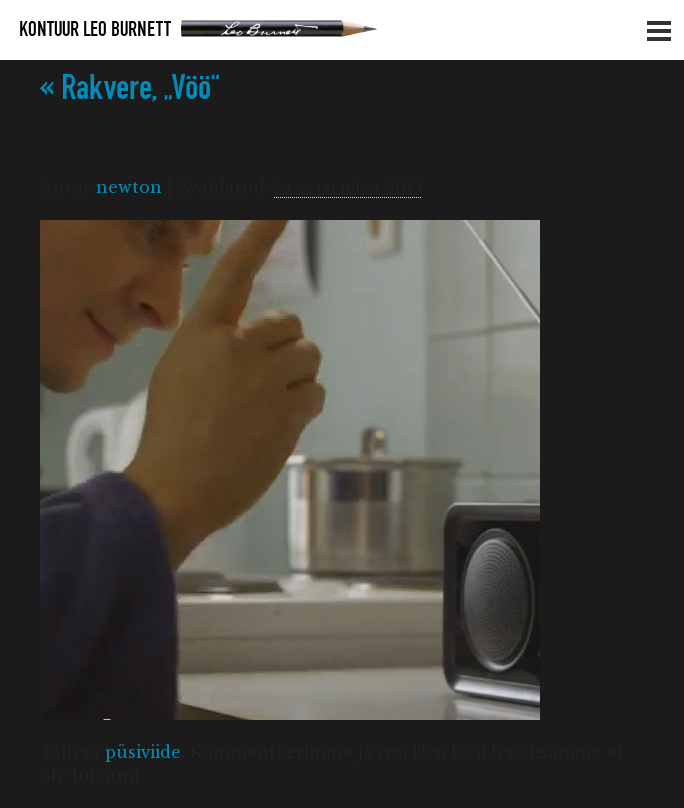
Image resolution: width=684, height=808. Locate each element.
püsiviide (143, 752)
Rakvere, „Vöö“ (130, 88)
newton (129, 187)
